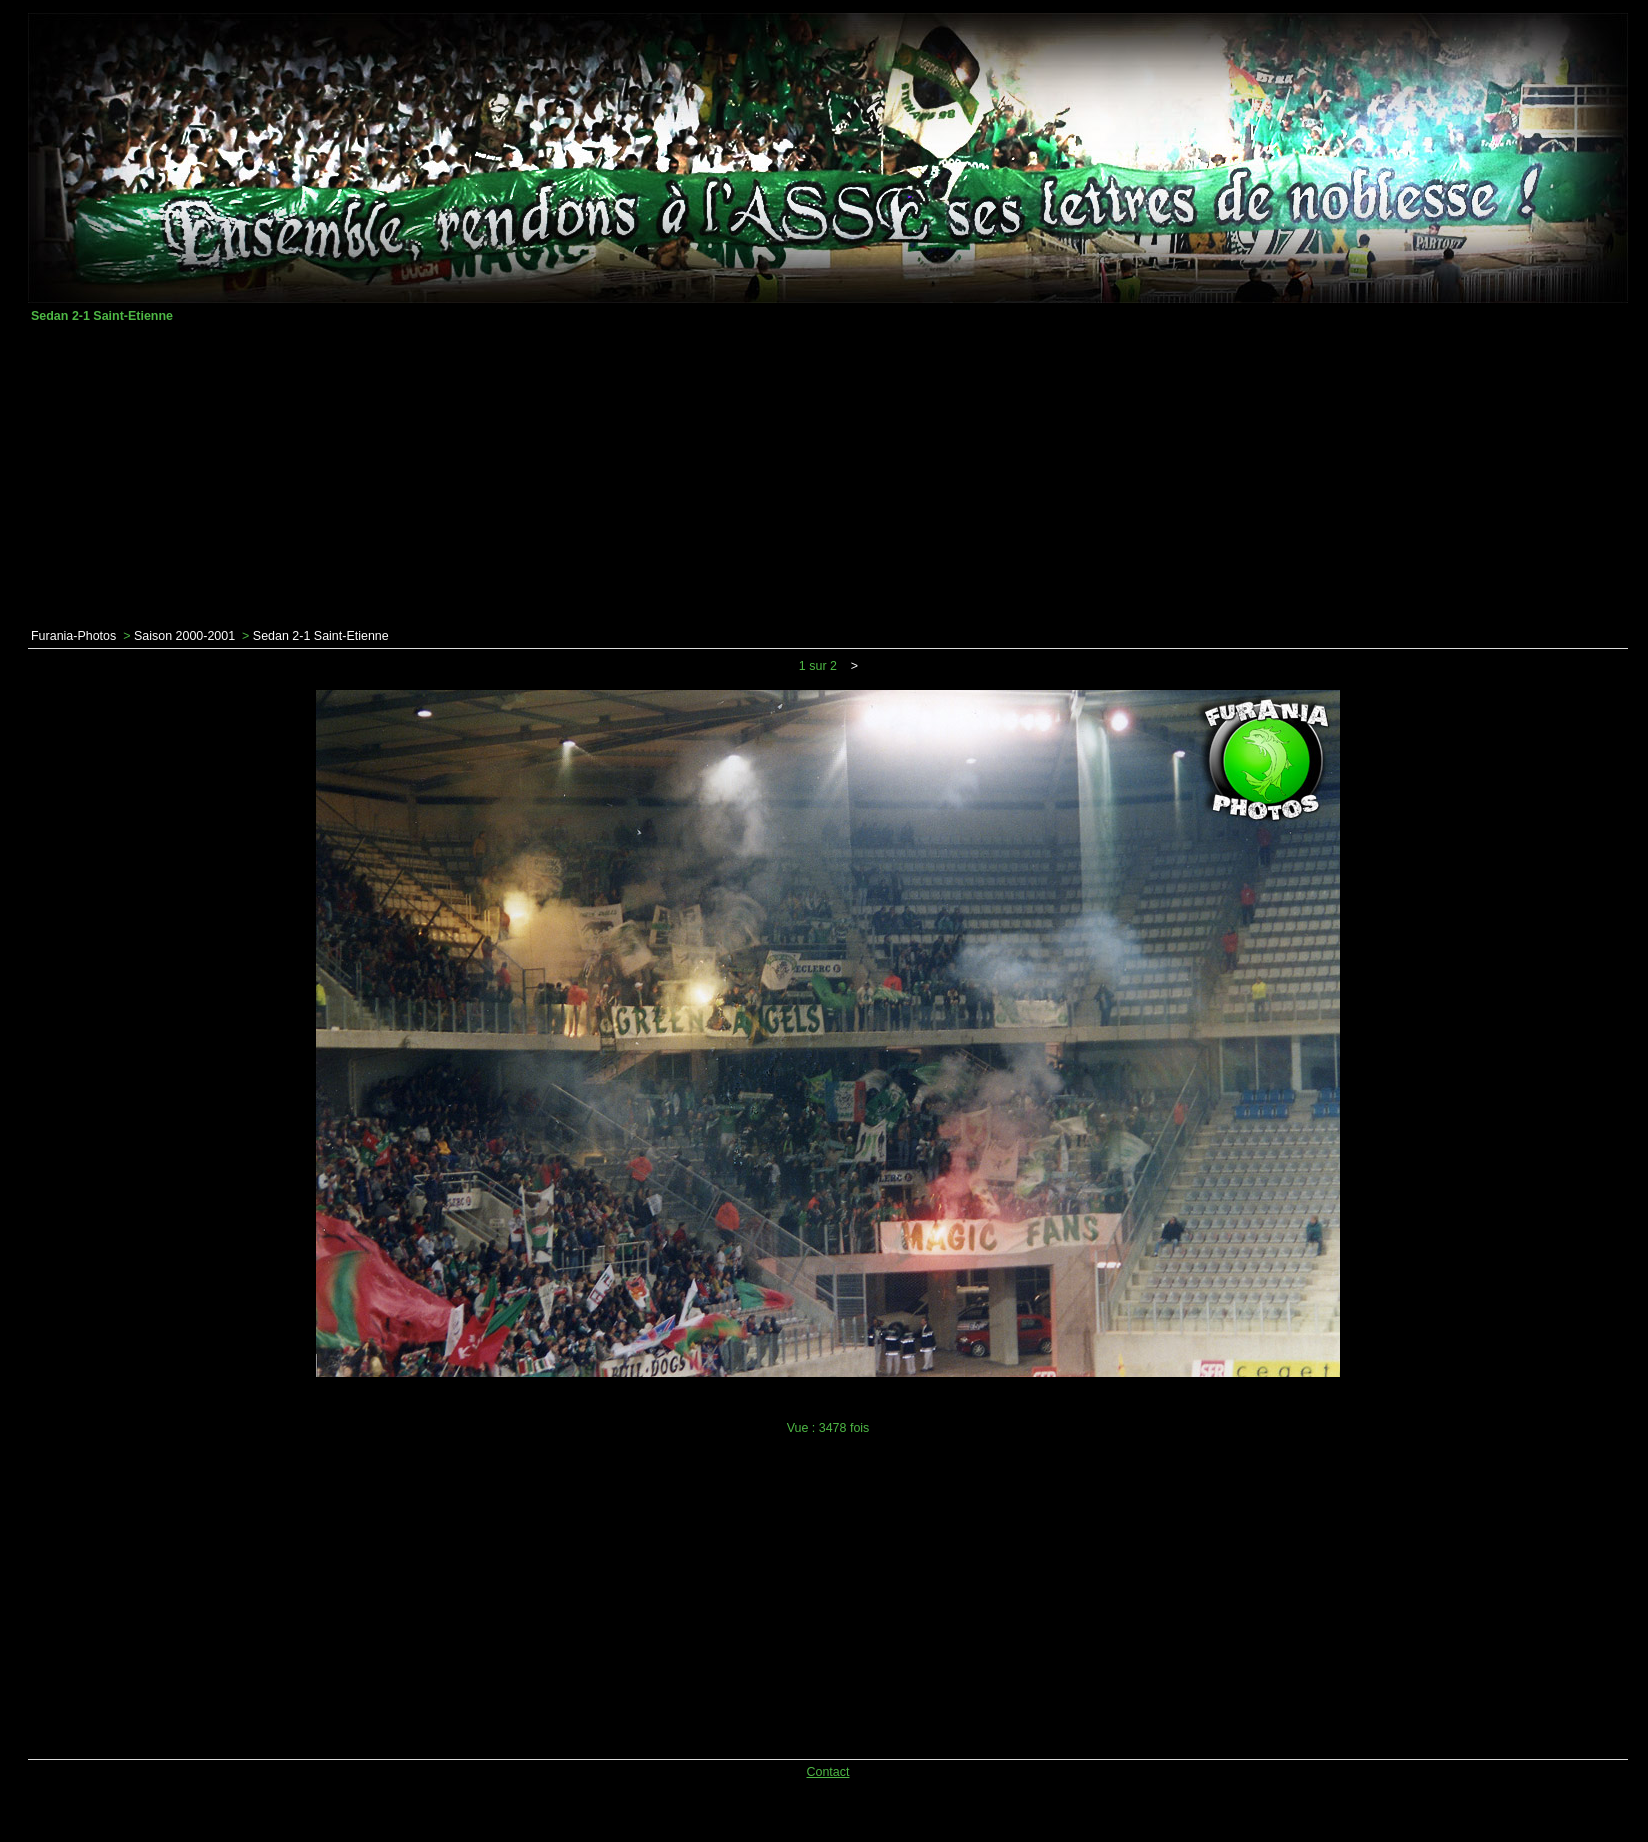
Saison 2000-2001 (184, 636)
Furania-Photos (73, 636)
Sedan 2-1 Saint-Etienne (321, 636)
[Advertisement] (828, 476)
